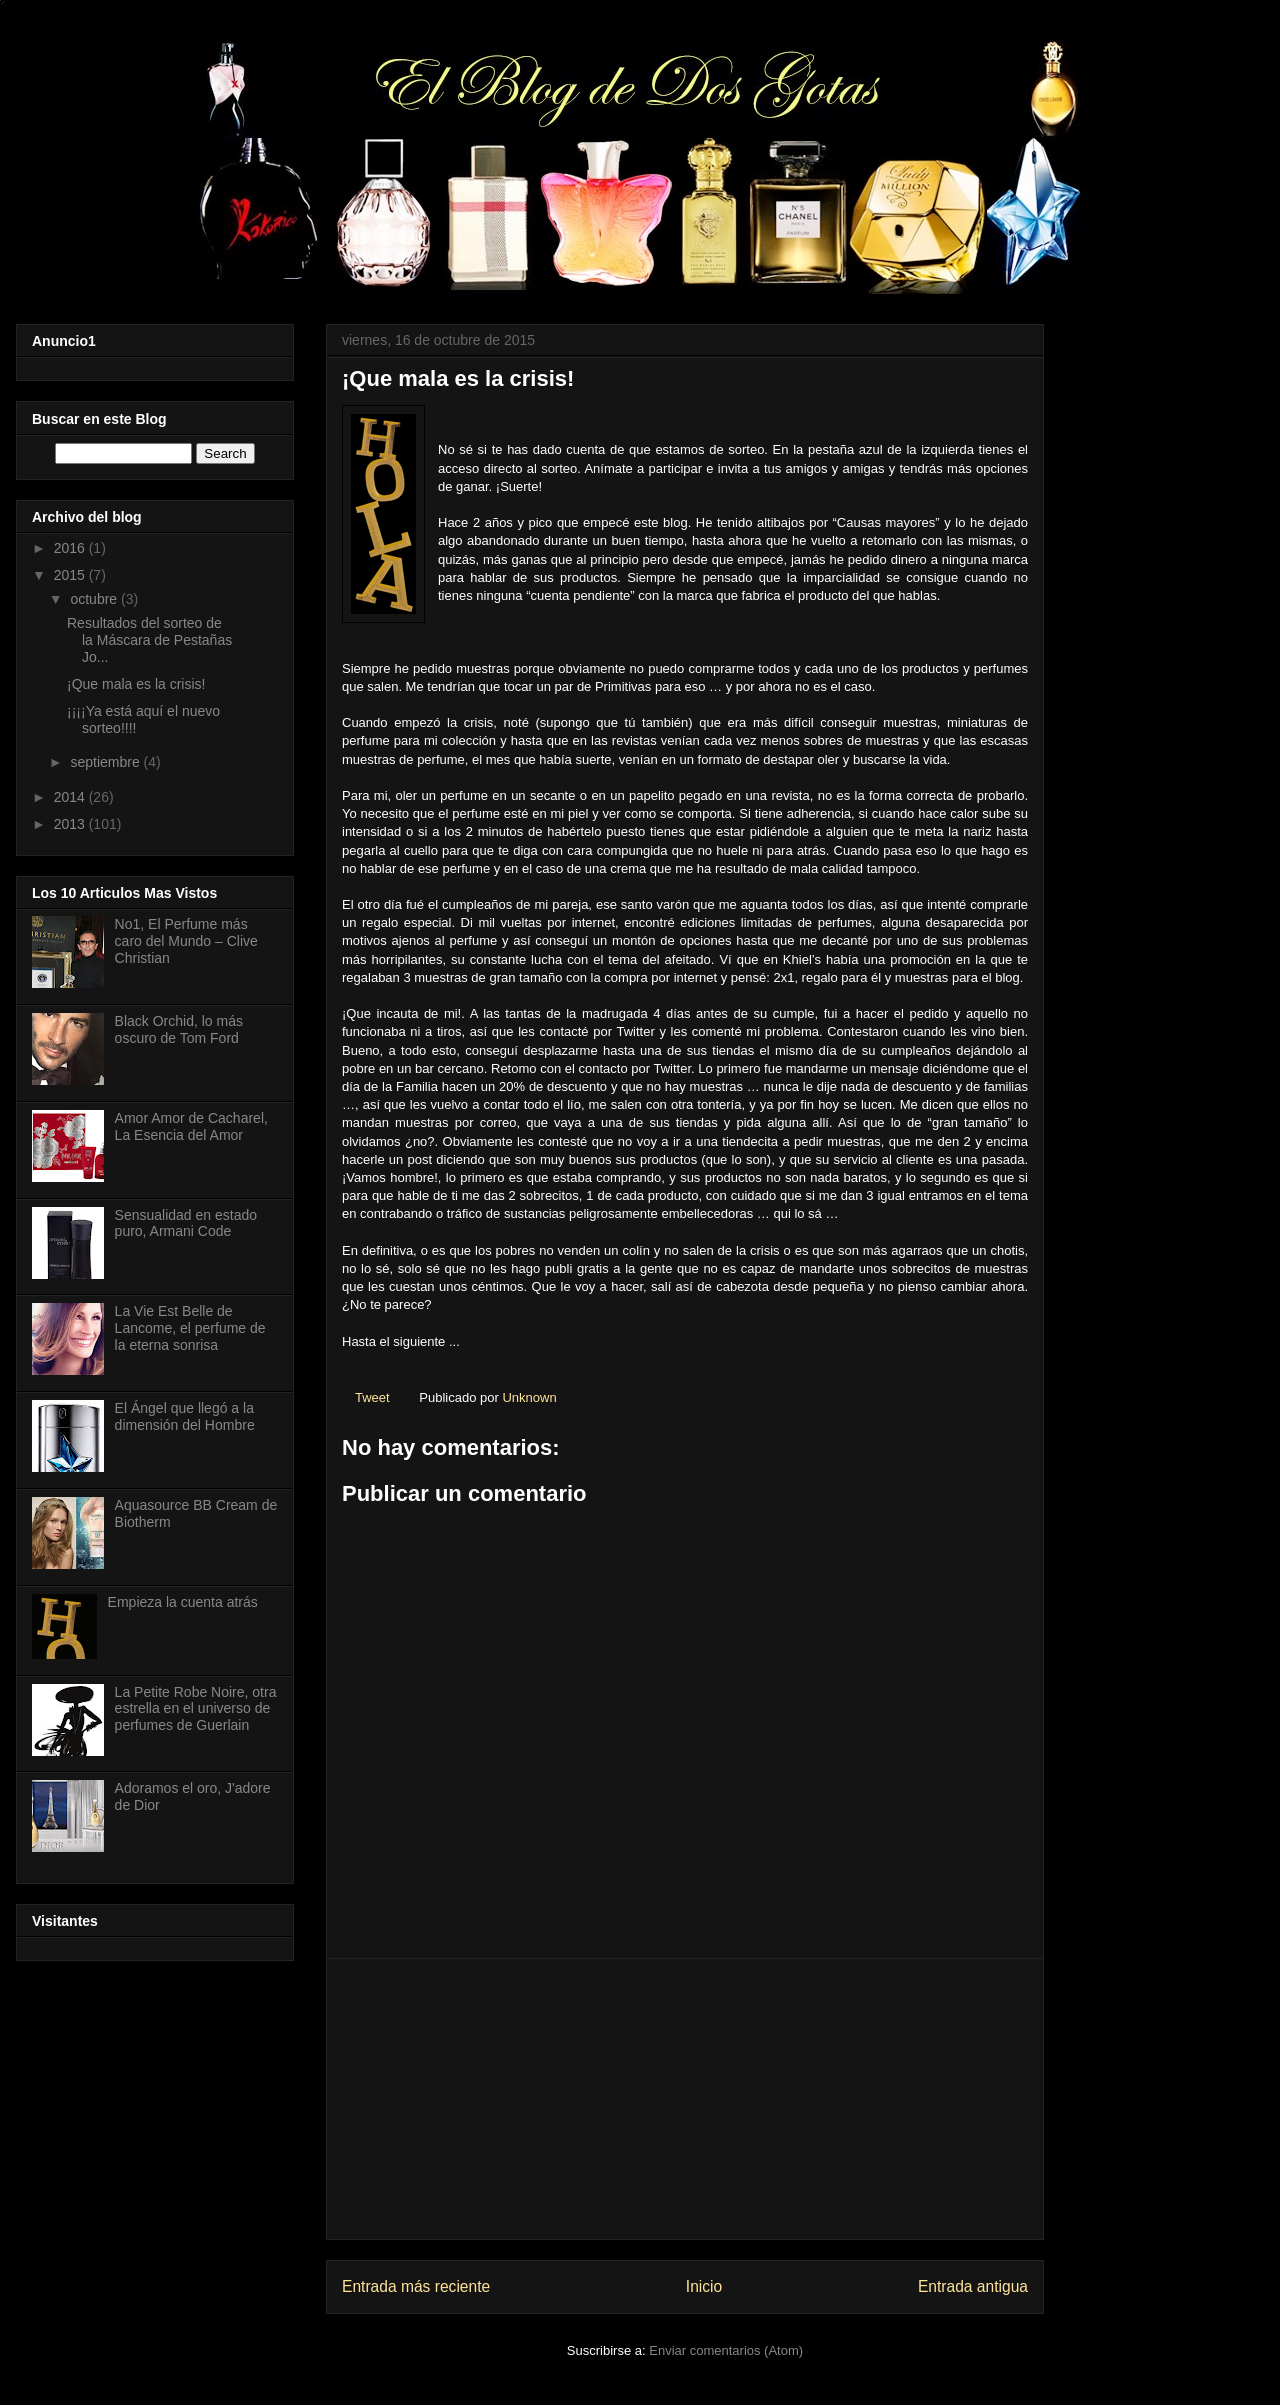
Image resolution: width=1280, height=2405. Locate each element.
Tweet (372, 1397)
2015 (71, 575)
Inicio (704, 2286)
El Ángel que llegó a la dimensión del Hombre (185, 1416)
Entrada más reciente (416, 2286)
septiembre (106, 762)
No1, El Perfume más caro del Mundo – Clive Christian (186, 941)
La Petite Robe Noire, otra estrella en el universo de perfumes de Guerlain (196, 1709)
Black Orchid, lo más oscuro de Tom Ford (179, 1029)
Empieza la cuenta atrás (183, 1602)
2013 (71, 824)
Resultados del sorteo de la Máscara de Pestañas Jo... (149, 640)
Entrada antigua (973, 2286)
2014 (71, 797)
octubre (95, 599)
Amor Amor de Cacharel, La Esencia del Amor (191, 1126)
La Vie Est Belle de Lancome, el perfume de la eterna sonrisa (190, 1328)
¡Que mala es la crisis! (136, 684)
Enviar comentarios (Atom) (726, 2350)
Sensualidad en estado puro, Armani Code (186, 1223)
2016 (71, 548)
